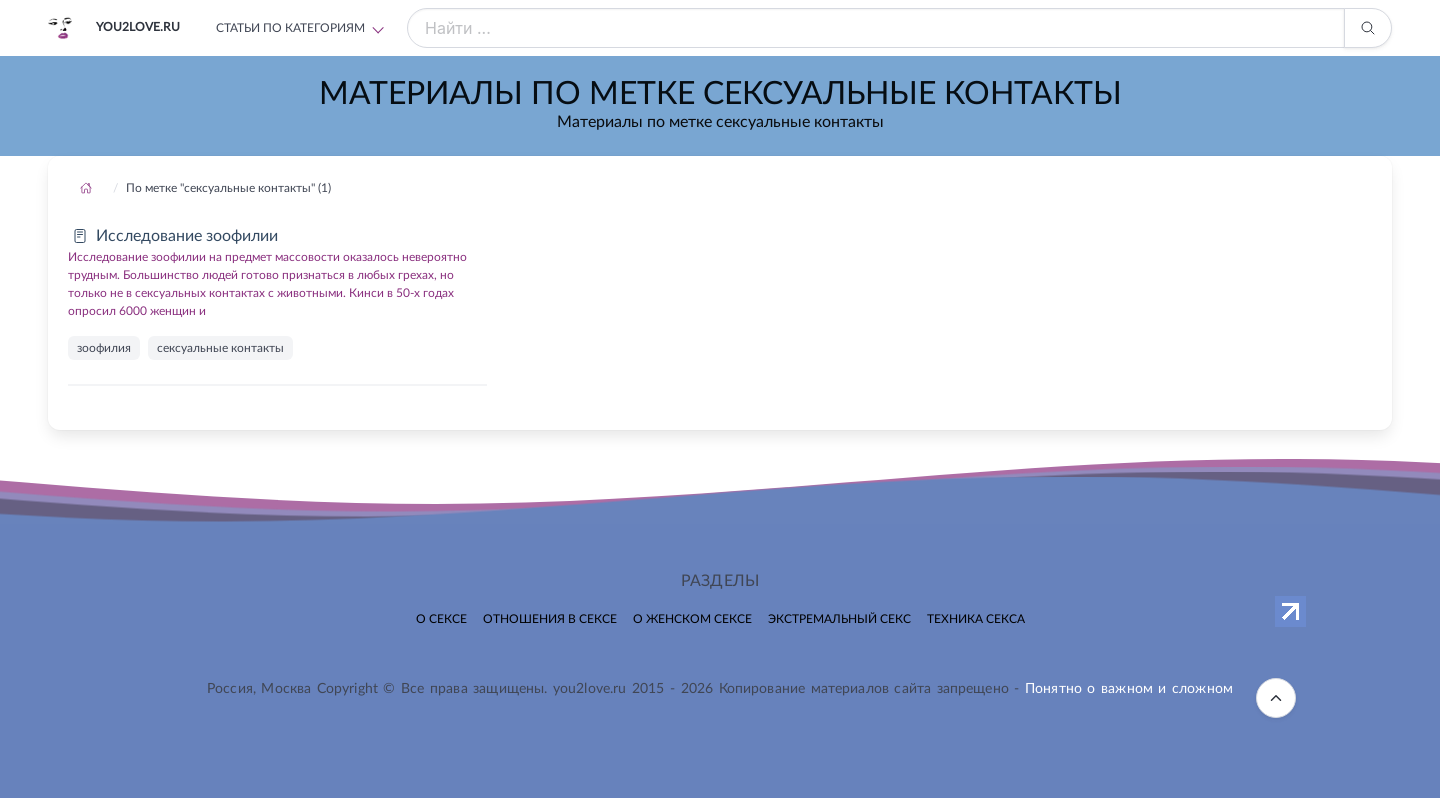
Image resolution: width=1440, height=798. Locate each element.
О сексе (441, 619)
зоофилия (104, 348)
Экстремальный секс (839, 619)
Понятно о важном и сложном (1129, 689)
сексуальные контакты (220, 348)
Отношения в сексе (550, 619)
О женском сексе (692, 619)
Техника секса (976, 619)
